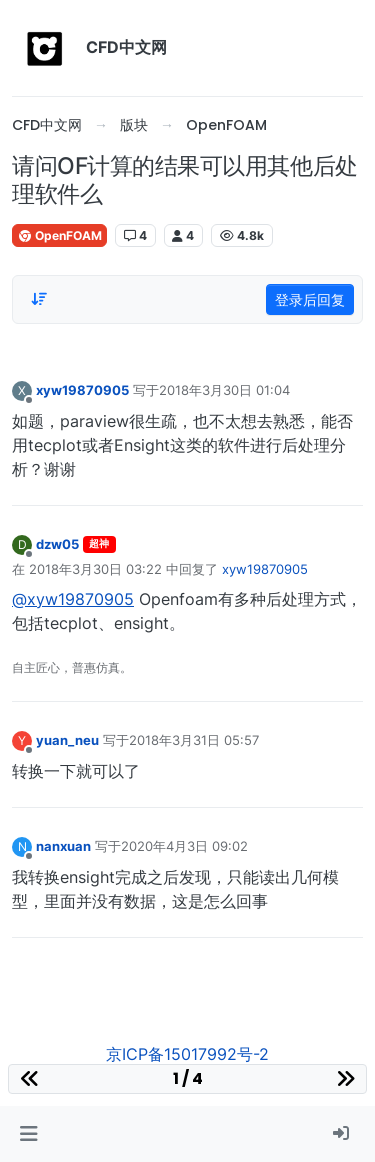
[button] (28, 1134)
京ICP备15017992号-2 (187, 1054)
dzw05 (57, 544)
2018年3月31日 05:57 (194, 740)
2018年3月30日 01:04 (224, 390)
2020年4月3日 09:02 (184, 846)
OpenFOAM (59, 235)
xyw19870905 (82, 390)
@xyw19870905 (73, 599)
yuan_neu (67, 740)
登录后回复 (310, 299)
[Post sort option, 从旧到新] (39, 299)
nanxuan (63, 846)
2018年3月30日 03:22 (95, 569)
